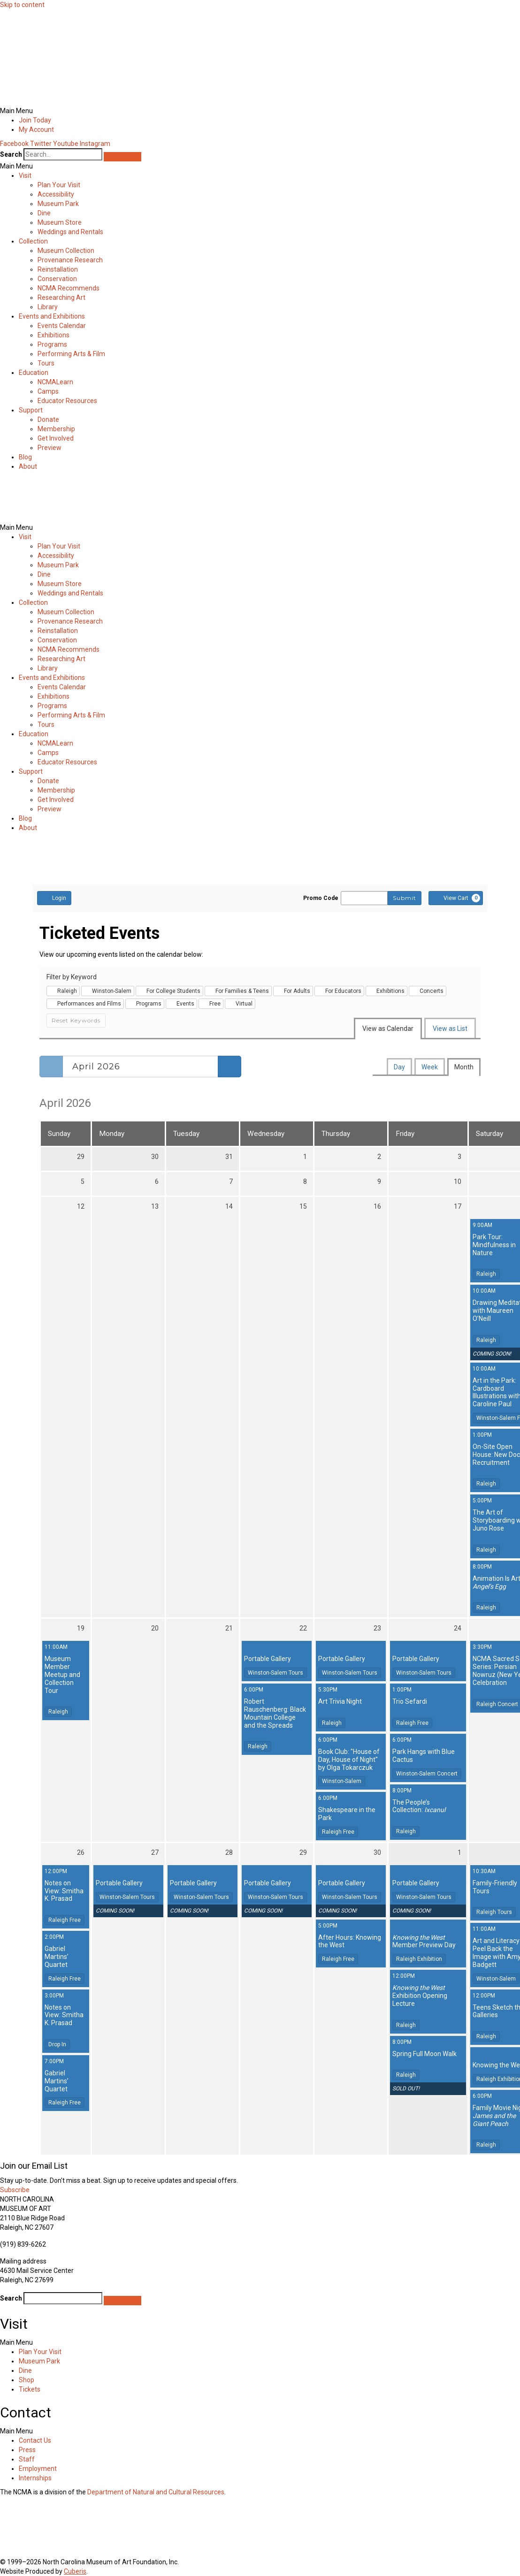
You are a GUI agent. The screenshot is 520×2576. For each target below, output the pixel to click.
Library (48, 307)
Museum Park (58, 203)
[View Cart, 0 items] (455, 898)
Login (54, 897)
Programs (52, 344)
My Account (36, 129)
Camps (48, 391)
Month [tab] (464, 1067)
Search (11, 154)
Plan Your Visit (59, 185)
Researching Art (61, 297)
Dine (44, 213)
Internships (35, 2478)
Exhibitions (53, 335)
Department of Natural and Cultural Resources (155, 2492)
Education (33, 372)
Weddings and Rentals (70, 232)
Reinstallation (58, 269)
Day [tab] (399, 1067)
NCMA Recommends (68, 288)
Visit (25, 175)
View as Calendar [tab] (387, 1028)
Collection (33, 241)
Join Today (35, 120)
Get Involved (56, 438)
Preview (49, 447)
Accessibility (56, 194)
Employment (38, 2468)
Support (31, 410)
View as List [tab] (450, 1028)
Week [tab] (429, 1067)
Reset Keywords (76, 1020)
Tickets (29, 2389)
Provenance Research (70, 260)
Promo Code (320, 898)
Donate (48, 419)
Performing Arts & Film (71, 354)
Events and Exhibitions (52, 316)
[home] (44, 95)
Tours (46, 363)
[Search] (122, 156)
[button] (260, 110)
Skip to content (22, 4)
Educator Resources (67, 400)
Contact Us (35, 2440)
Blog (25, 457)
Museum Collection (66, 250)
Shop (26, 2380)
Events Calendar (62, 325)
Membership (56, 429)
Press (27, 2450)
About (28, 466)
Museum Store (60, 222)
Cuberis (75, 2571)
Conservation (57, 278)
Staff (27, 2459)
